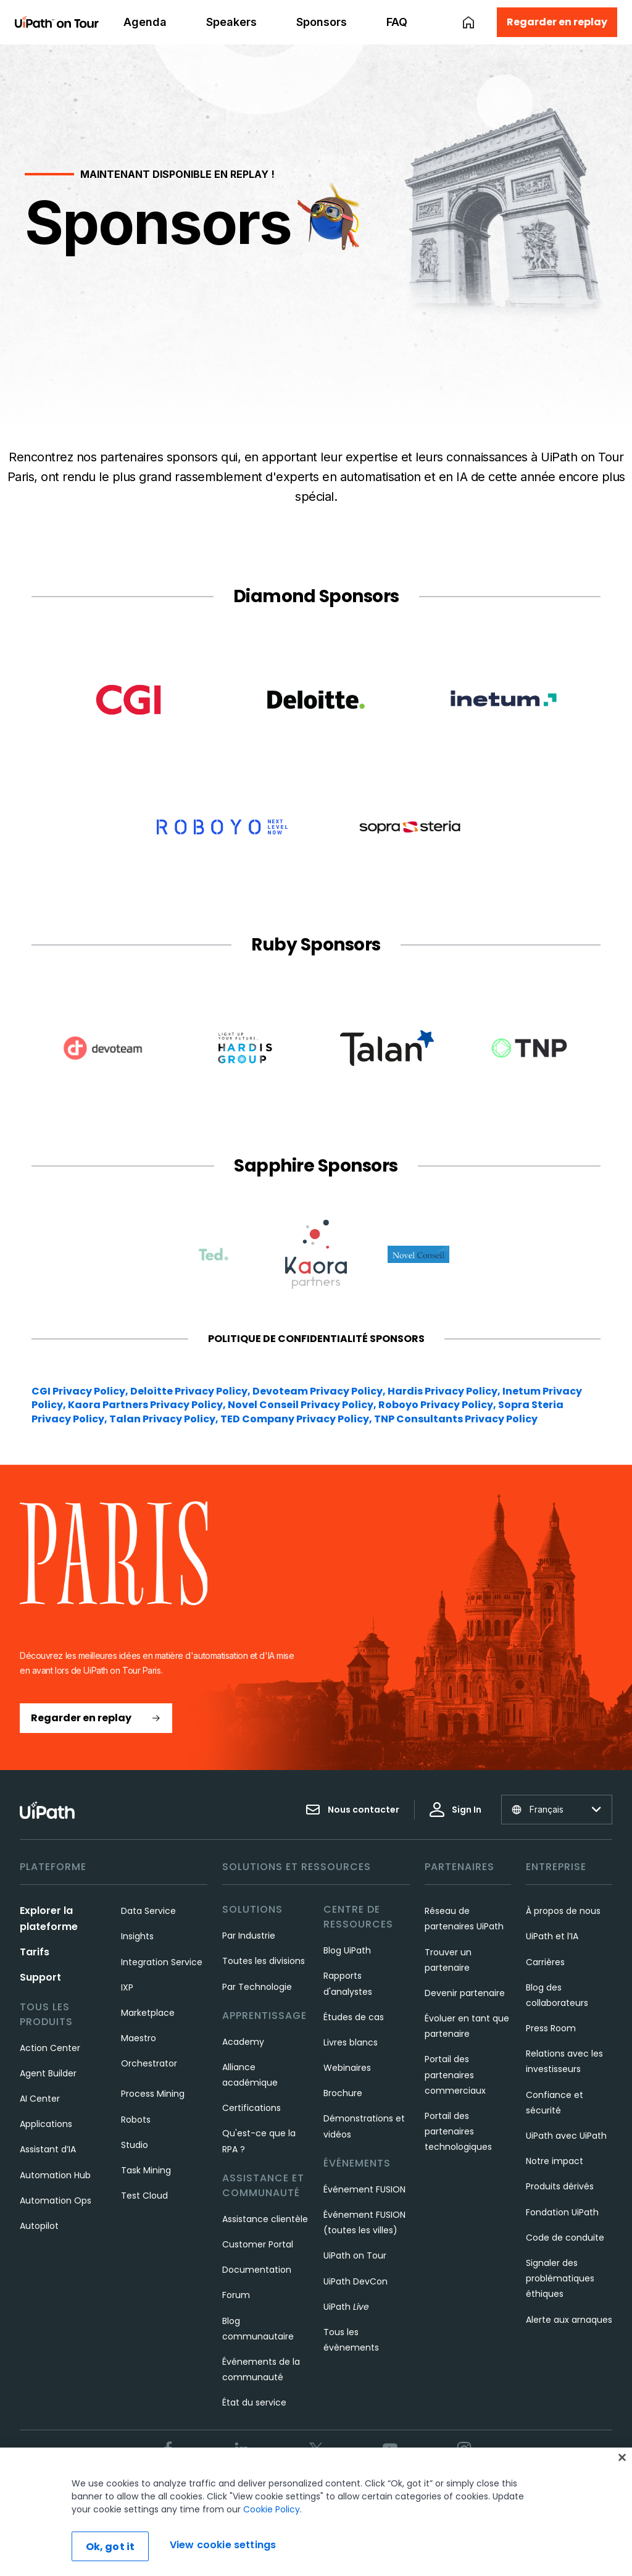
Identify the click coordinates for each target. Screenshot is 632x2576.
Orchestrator (149, 2063)
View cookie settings (223, 2545)
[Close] (622, 2457)
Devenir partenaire (465, 1993)
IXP (127, 1987)
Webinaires (347, 2068)
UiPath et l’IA (552, 1936)
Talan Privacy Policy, (164, 1419)
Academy (243, 2042)
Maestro (138, 2038)
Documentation (256, 2269)
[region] (316, 2512)
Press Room (551, 2028)
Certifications (251, 2108)
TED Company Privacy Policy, (297, 1419)
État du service (254, 2402)
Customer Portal (257, 2244)
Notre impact (554, 2161)
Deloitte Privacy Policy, (191, 1391)
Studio (134, 2145)
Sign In (455, 1809)
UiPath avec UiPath (566, 2135)
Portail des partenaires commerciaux (455, 2074)
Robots (136, 2119)
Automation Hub (55, 2175)
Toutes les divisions (263, 1961)
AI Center (40, 2098)
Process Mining (153, 2093)
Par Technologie (257, 1987)
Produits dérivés (560, 2186)
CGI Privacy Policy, (80, 1391)
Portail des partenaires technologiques (458, 2131)
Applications (46, 2124)
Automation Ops (55, 2200)
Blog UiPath (347, 1950)
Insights (137, 1936)
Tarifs (34, 1952)
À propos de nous (563, 1911)
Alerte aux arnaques (569, 2320)
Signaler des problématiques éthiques (560, 2278)
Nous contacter (352, 1809)
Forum (236, 2295)
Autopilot (39, 2226)
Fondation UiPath (562, 2212)
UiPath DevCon (355, 2281)
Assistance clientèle (265, 2219)
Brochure (342, 2093)
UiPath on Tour (354, 2255)
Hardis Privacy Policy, (445, 1391)
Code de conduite (565, 2237)
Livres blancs (350, 2042)
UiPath (346, 2307)
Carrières (545, 1962)
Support (40, 1977)
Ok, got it (110, 2547)
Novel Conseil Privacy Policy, (303, 1405)
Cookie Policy (271, 2509)
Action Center (50, 2048)
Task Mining (146, 2170)
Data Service (148, 1911)
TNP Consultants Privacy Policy (456, 1419)
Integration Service (161, 1962)
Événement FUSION (364, 2189)
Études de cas (353, 2017)
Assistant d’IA (48, 2149)
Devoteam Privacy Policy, (320, 1391)
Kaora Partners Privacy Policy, (148, 1405)
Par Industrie (248, 1935)
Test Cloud (144, 2195)
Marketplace (148, 2013)
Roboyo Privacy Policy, (438, 1405)
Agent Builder (48, 2073)
